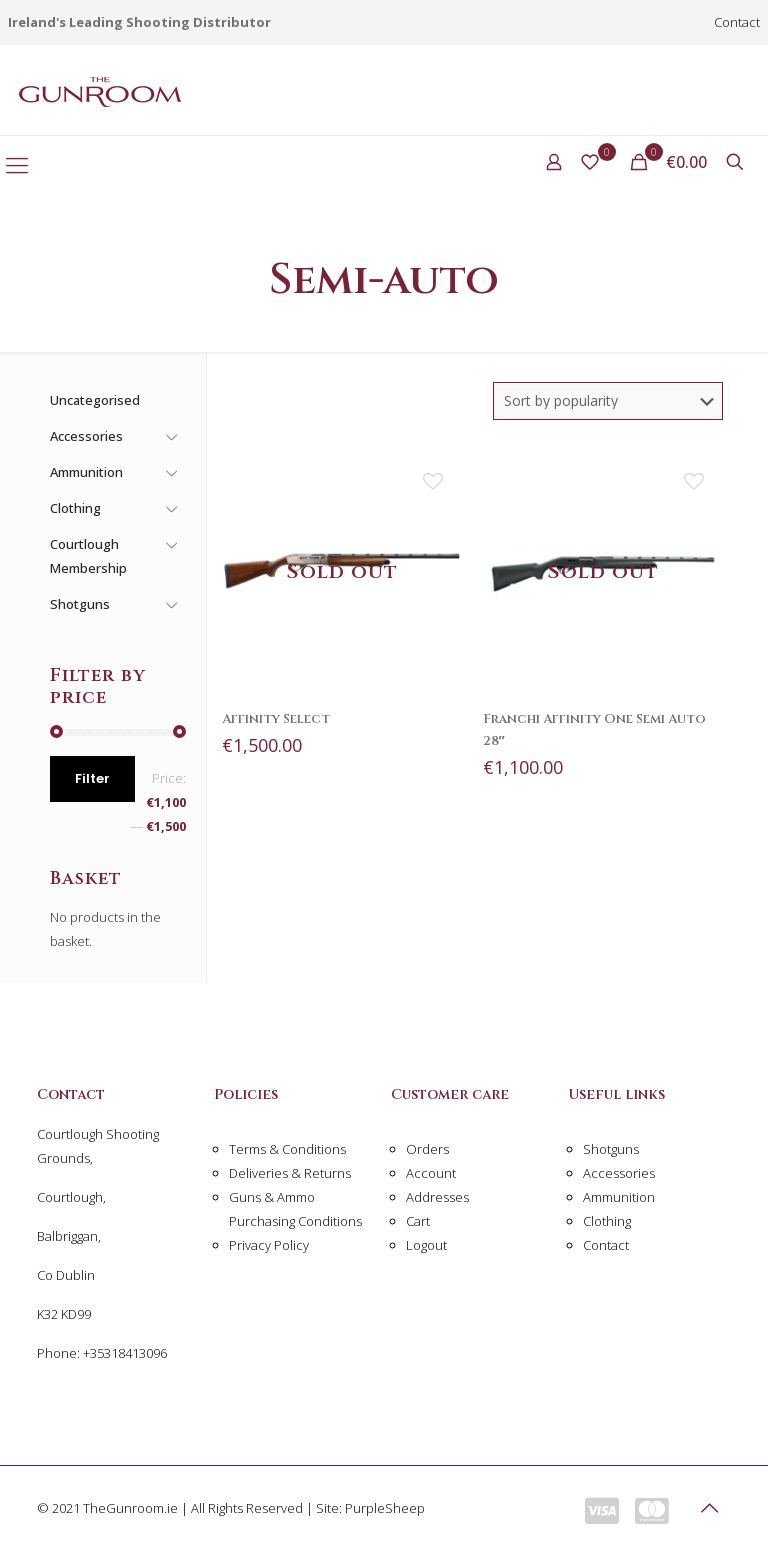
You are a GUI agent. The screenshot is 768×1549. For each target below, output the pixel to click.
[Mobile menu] (17, 164)
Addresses (437, 1197)
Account (431, 1173)
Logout (426, 1245)
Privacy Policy (269, 1245)
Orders (427, 1149)
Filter (92, 778)
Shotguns (611, 1149)
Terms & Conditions (287, 1149)
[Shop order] (608, 401)
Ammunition (619, 1197)
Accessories (619, 1173)
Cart (418, 1221)
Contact (737, 22)
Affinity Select (276, 719)
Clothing (607, 1221)
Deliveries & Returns (290, 1173)
